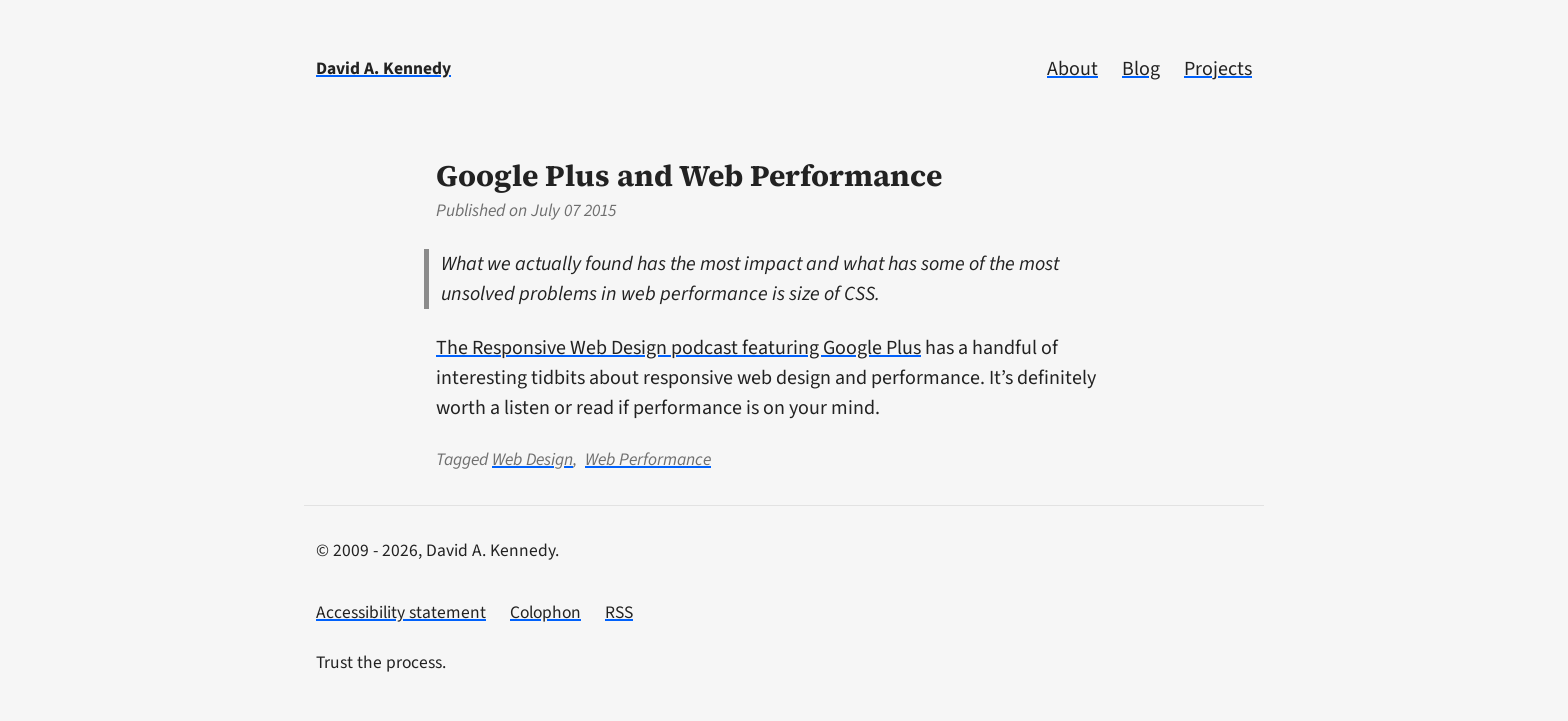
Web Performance (648, 459)
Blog (1141, 69)
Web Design (532, 459)
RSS (619, 612)
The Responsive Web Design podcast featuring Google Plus (678, 348)
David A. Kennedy (383, 68)
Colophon (545, 612)
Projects (1218, 69)
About (1072, 69)
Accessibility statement (401, 612)
